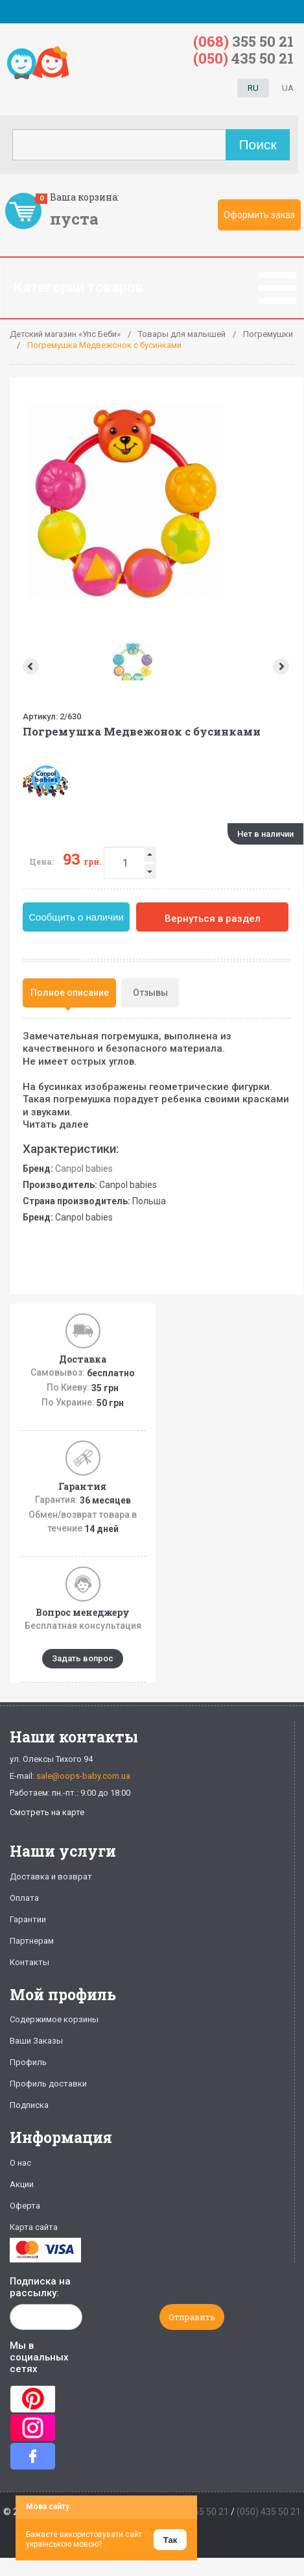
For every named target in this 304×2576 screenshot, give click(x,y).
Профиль (28, 2062)
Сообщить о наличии (76, 917)
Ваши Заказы (36, 2041)
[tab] (69, 993)
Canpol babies (84, 1168)
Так (170, 2540)
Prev (29, 666)
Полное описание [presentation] (69, 992)
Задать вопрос (82, 1658)
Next (282, 666)
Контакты (29, 1962)
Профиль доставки (48, 2083)
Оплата (24, 1898)
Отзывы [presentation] (150, 992)
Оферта (25, 2206)
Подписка (29, 2105)
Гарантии (28, 1919)
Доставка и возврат (51, 1876)
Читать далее (56, 1124)
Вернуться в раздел (213, 918)
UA (288, 88)
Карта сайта (34, 2227)
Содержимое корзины (54, 2019)
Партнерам (32, 1941)
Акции (22, 2184)
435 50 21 (243, 58)
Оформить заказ (259, 215)
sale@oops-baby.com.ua (83, 1776)
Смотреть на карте (47, 1812)
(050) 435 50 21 (269, 2512)
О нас (20, 2163)
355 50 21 (243, 41)
